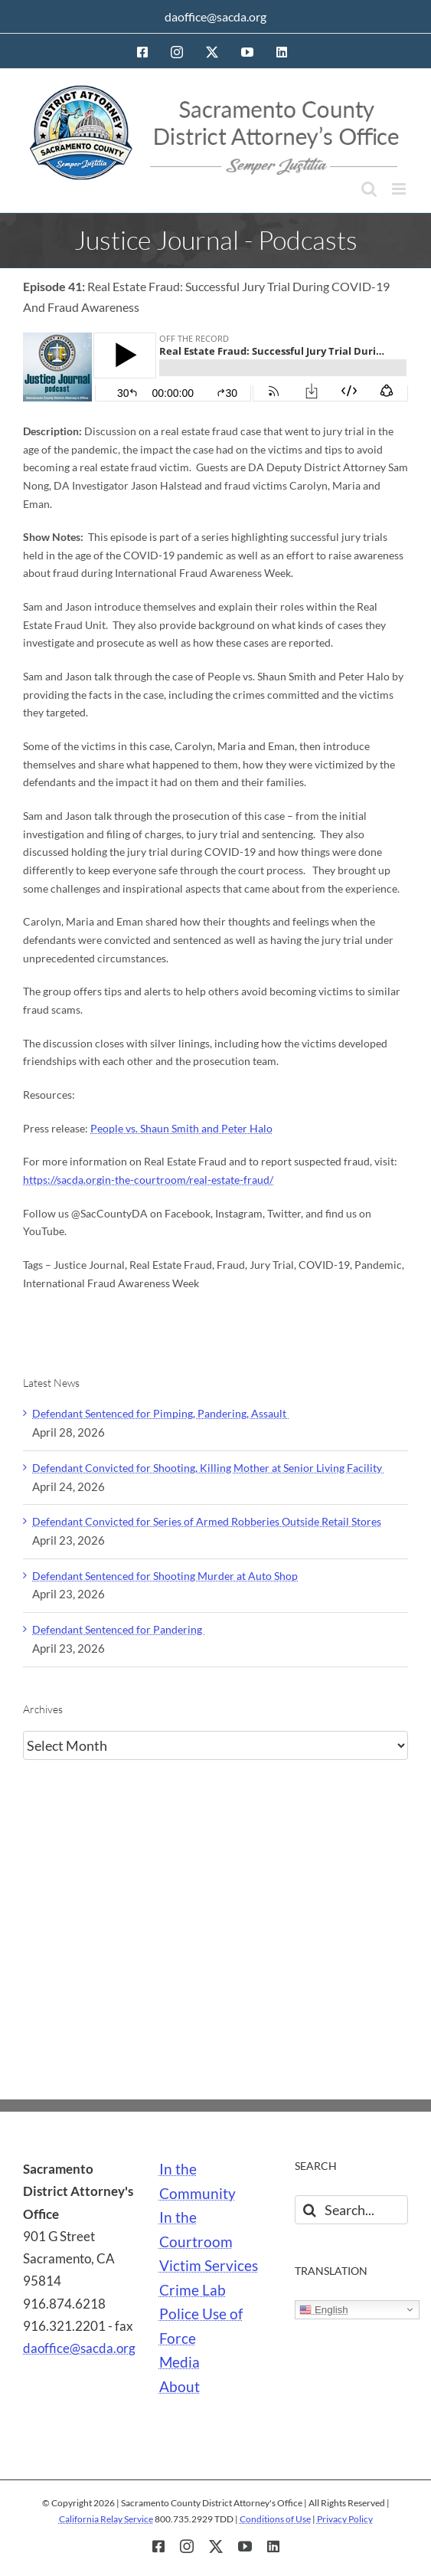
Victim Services (208, 2265)
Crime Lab (192, 2290)
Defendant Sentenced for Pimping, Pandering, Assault (160, 1413)
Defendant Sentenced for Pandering (118, 1629)
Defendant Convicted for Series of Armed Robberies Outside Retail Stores (206, 1521)
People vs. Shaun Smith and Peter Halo (181, 1128)
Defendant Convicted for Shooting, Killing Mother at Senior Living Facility (208, 1467)
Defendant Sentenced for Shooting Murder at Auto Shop (165, 1575)
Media (179, 2362)
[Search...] (351, 2209)
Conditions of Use (275, 2519)
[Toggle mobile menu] (400, 189)
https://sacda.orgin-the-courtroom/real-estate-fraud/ (148, 1179)
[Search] (309, 2209)
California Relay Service (106, 2519)
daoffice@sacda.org (215, 16)
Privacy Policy (345, 2519)
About (179, 2386)
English (323, 2310)
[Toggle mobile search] (369, 189)
